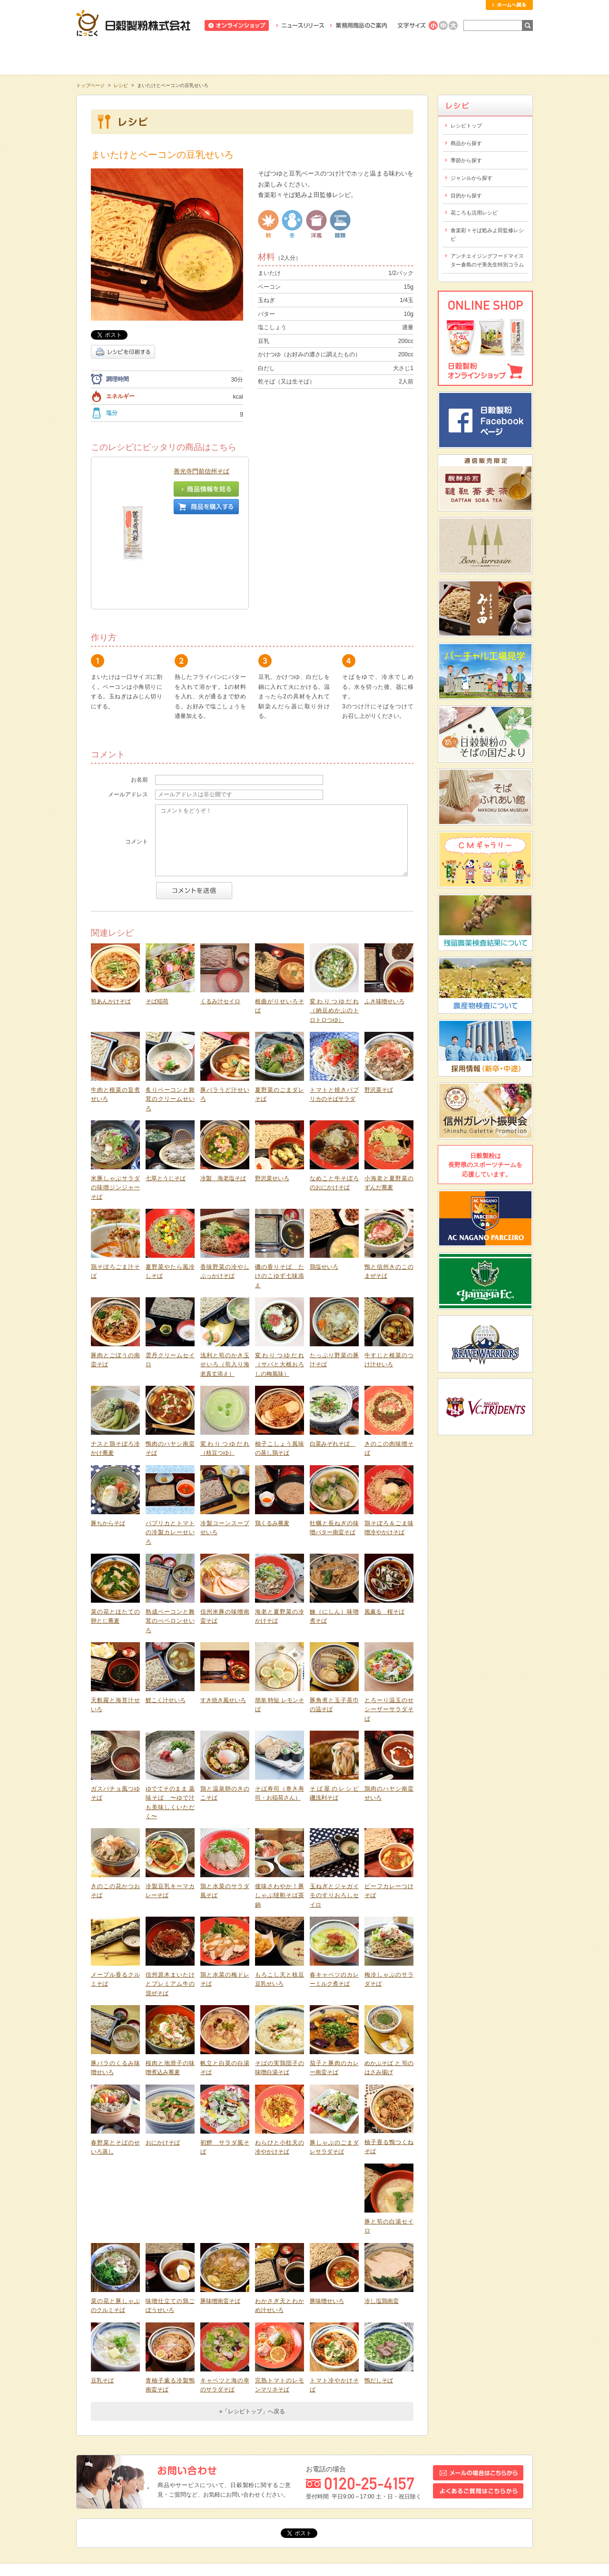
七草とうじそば (166, 1098)
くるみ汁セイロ (220, 921)
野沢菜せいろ (272, 1098)
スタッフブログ (142, 2504)
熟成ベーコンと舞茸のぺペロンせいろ (170, 1540)
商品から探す (466, 143)
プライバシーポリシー (398, 2504)
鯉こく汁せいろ (166, 1619)
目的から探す (466, 195)
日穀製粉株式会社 (133, 23)
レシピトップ (466, 125)
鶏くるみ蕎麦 (272, 1443)
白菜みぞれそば (332, 1363)
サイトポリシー (339, 2504)
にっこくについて (396, 56)
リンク (298, 2504)
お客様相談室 (487, 56)
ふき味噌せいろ (384, 921)
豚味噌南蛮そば (220, 2220)
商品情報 (213, 56)
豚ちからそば (108, 1443)
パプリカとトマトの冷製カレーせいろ (170, 1452)
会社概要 (265, 2504)
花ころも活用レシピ (474, 212)
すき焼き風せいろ (223, 1619)
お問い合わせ (190, 2504)
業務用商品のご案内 (358, 25)
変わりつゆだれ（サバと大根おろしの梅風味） (279, 1284)
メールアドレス (128, 714)
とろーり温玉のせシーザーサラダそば (388, 1629)
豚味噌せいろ (327, 2220)
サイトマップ (454, 2504)
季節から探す (466, 160)
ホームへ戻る (509, 5)
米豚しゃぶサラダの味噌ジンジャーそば (115, 1107)
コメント (136, 761)
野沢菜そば (378, 1009)
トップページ (90, 85)
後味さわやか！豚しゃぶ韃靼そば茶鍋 (279, 1815)
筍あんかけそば (111, 921)
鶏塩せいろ (324, 1186)
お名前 (139, 699)
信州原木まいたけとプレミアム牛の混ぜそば (170, 1903)
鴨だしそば (378, 2300)
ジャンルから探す (471, 178)
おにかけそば (163, 2062)
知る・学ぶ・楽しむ (121, 56)
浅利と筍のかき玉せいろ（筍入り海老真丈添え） (224, 1284)
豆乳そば (102, 2300)
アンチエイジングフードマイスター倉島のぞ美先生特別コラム (487, 260)
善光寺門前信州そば (201, 471)
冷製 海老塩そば (223, 1098)
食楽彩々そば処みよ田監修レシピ (487, 234)
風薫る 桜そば (384, 1531)
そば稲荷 (157, 921)
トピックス (96, 2504)
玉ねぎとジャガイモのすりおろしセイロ (334, 1815)
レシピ (304, 56)
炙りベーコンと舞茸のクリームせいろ (170, 1018)
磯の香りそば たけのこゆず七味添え (279, 1195)
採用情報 (230, 2504)
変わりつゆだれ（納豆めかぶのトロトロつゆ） (334, 930)
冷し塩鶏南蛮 (381, 2220)
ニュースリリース (300, 25)
